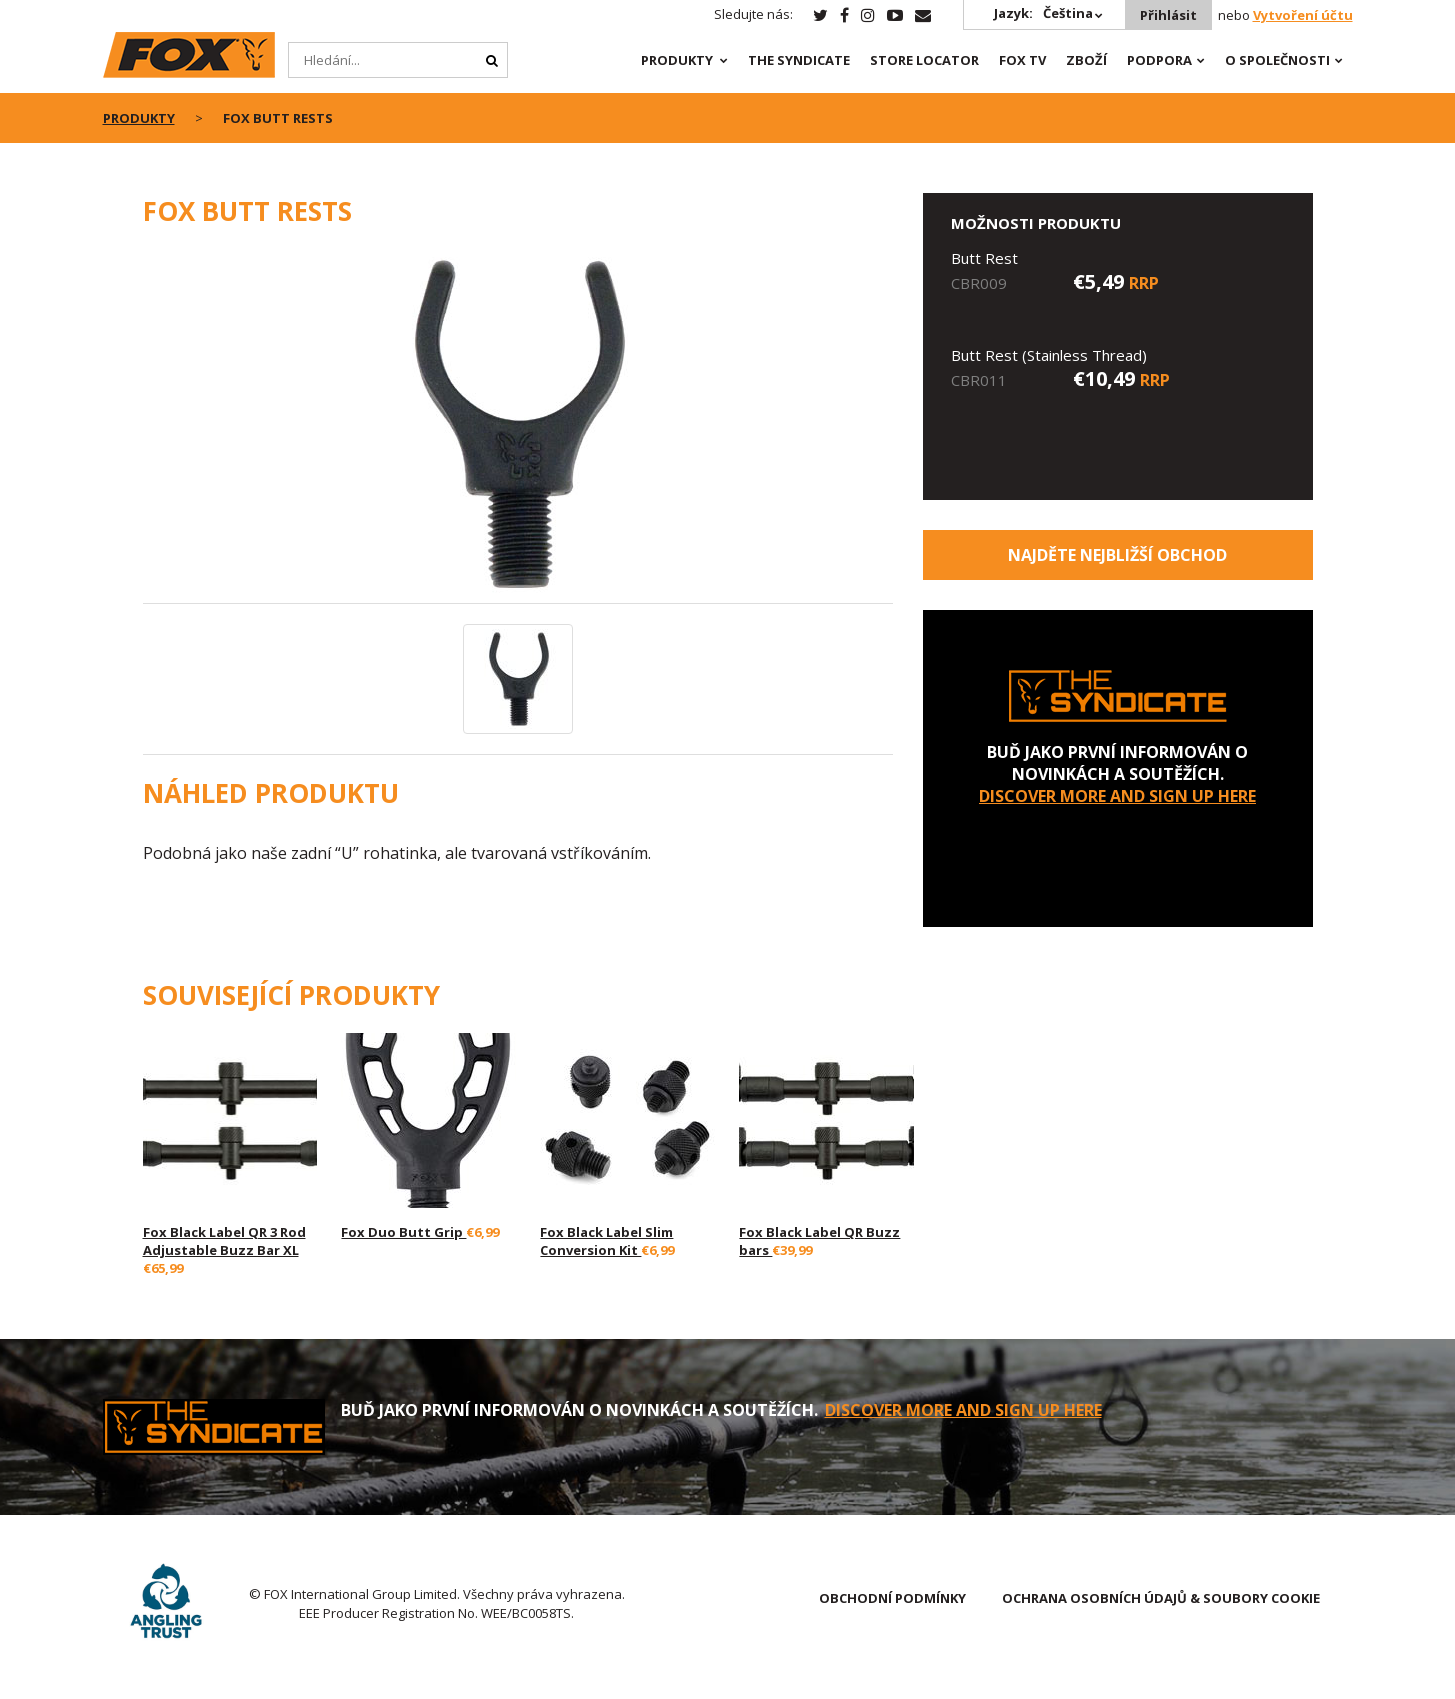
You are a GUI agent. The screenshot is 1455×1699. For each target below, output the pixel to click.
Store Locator (924, 60)
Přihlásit (1168, 15)
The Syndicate (799, 60)
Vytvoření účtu (1303, 15)
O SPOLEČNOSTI (1277, 60)
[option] (518, 426)
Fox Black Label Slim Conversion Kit (606, 1241)
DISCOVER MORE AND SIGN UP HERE (1117, 796)
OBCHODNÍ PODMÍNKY (892, 1598)
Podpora (1159, 60)
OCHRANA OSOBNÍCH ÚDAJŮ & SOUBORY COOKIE (1161, 1598)
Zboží (1086, 60)
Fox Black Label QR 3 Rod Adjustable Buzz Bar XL (224, 1241)
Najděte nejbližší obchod (1117, 555)
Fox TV (1022, 60)
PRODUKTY (677, 60)
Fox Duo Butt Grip (403, 1232)
